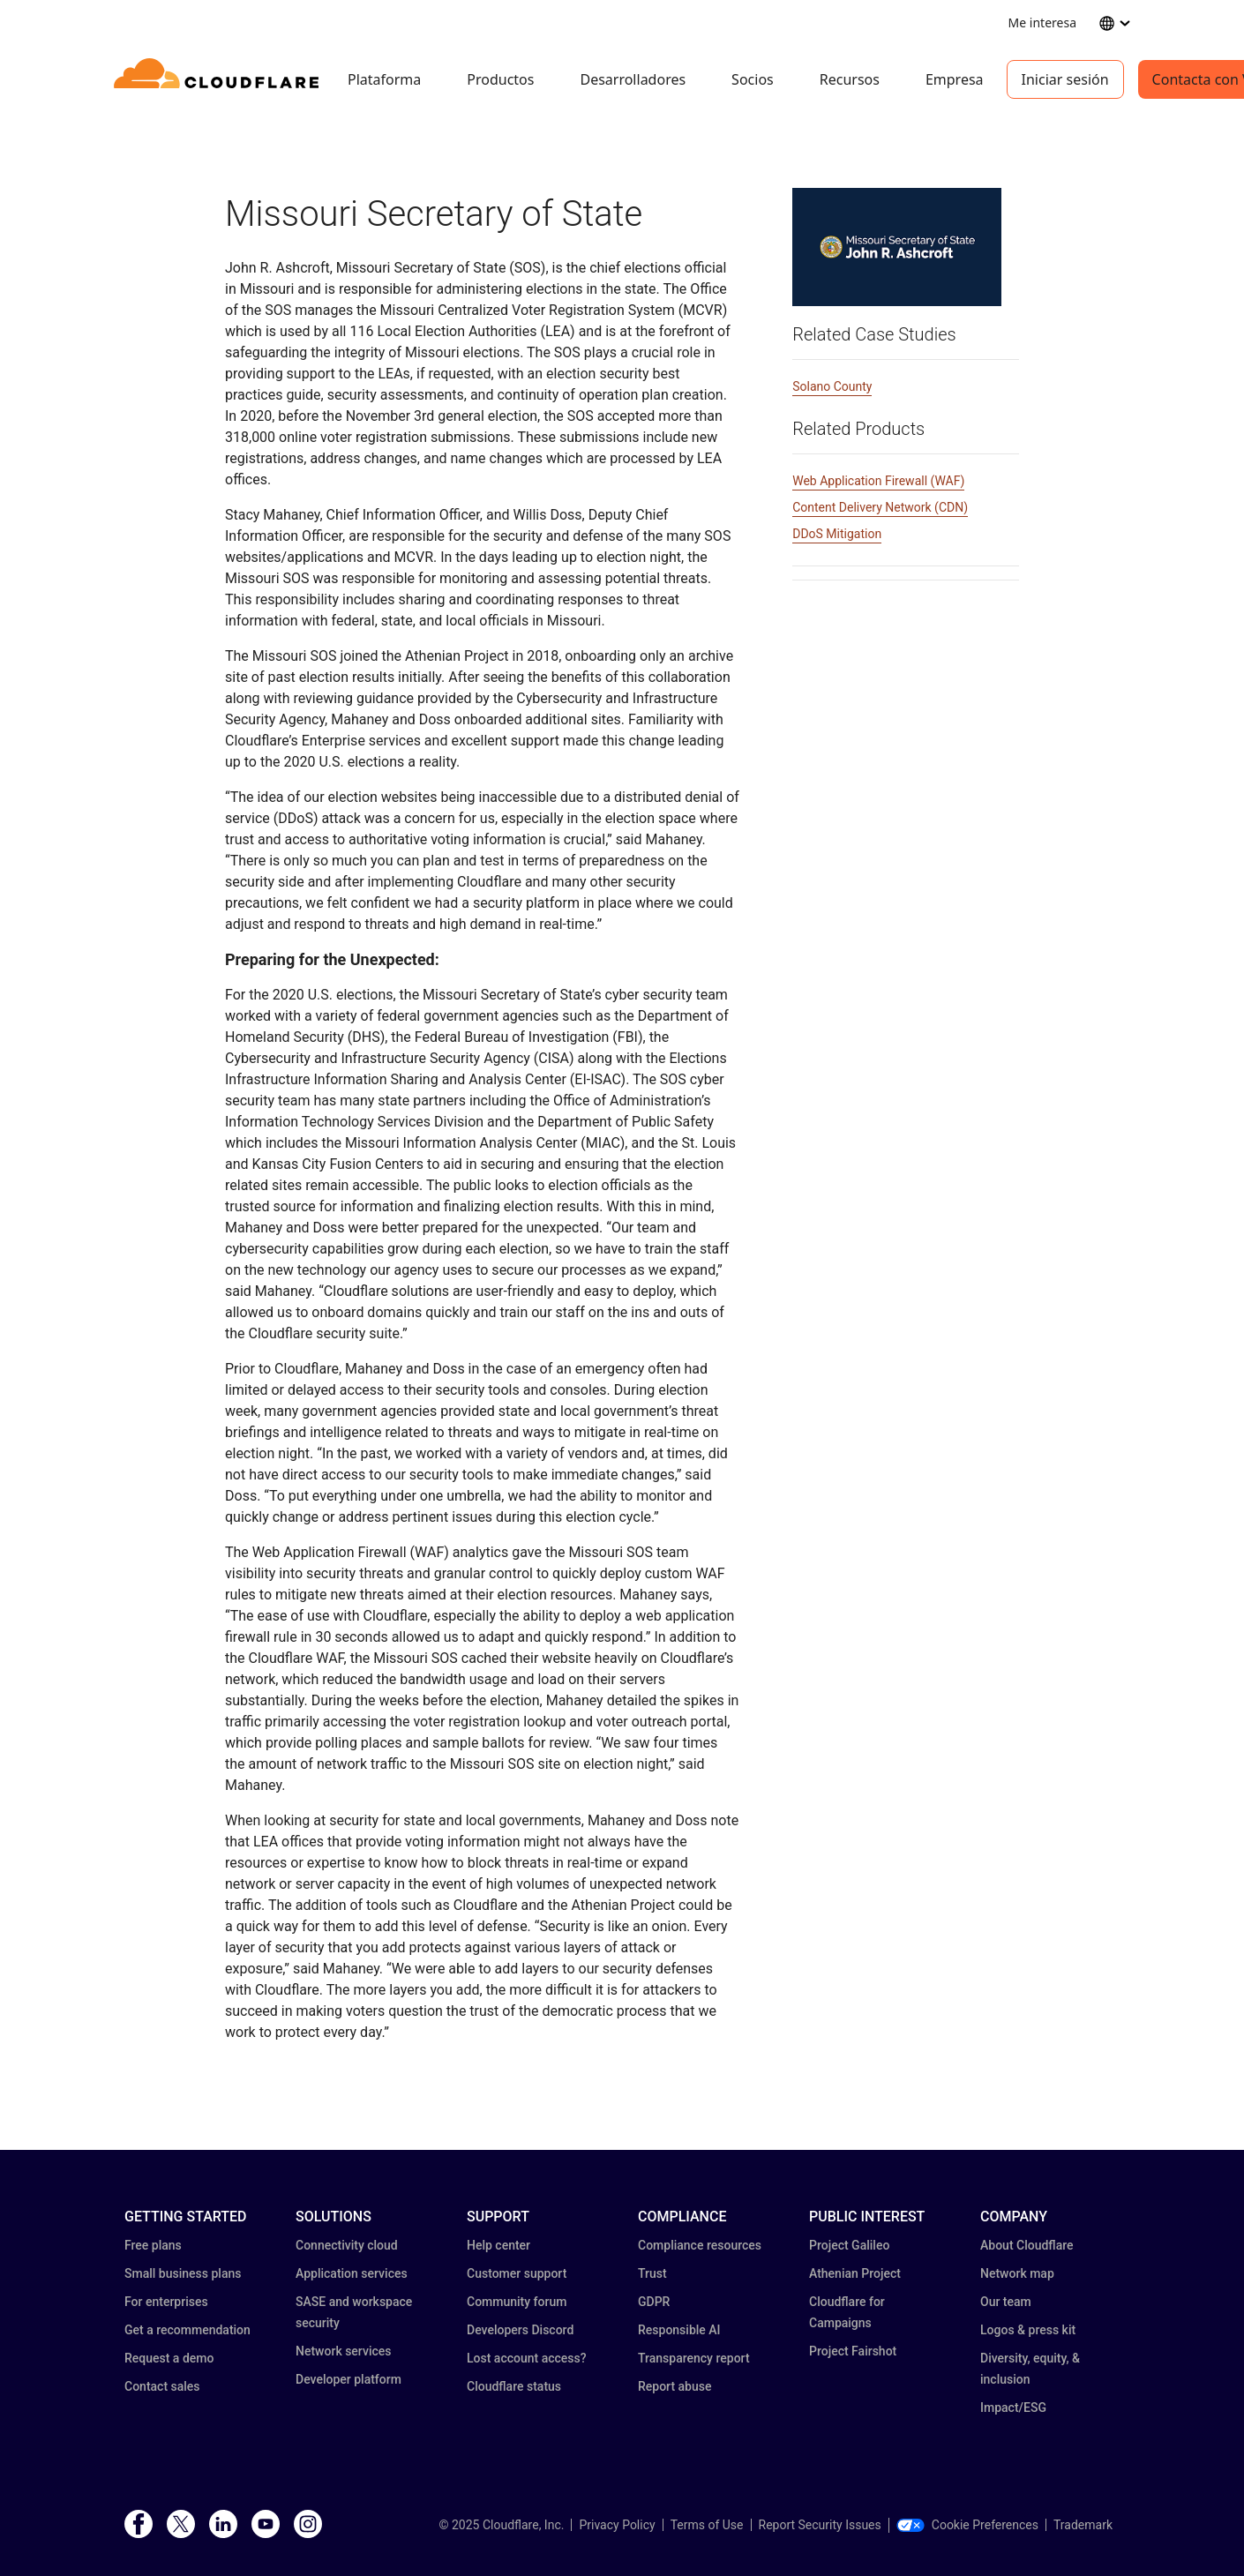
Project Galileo (849, 2245)
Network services (343, 2351)
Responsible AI (679, 2330)
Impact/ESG (1013, 2407)
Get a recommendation (187, 2330)
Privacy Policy (617, 2525)
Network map (1017, 2273)
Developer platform (348, 2379)
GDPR (654, 2302)
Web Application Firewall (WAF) (878, 481)
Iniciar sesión (1065, 79)
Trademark (1083, 2525)
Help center (498, 2245)
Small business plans (182, 2273)
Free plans (153, 2245)
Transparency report (694, 2358)
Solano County (832, 386)
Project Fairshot (852, 2351)
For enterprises (166, 2302)
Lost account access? (527, 2358)
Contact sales (162, 2386)
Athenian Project (855, 2273)
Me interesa (1042, 22)
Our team (1005, 2302)
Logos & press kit (1027, 2330)
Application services (352, 2273)
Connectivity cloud (347, 2245)
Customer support (516, 2273)
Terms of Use (707, 2525)
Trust (652, 2273)
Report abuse (674, 2386)
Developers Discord (520, 2330)
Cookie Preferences (967, 2525)
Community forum (516, 2302)
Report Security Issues (820, 2525)
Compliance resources (699, 2245)
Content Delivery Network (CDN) (880, 507)
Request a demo (169, 2358)
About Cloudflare (1027, 2245)
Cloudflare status (514, 2386)
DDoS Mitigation (836, 534)
